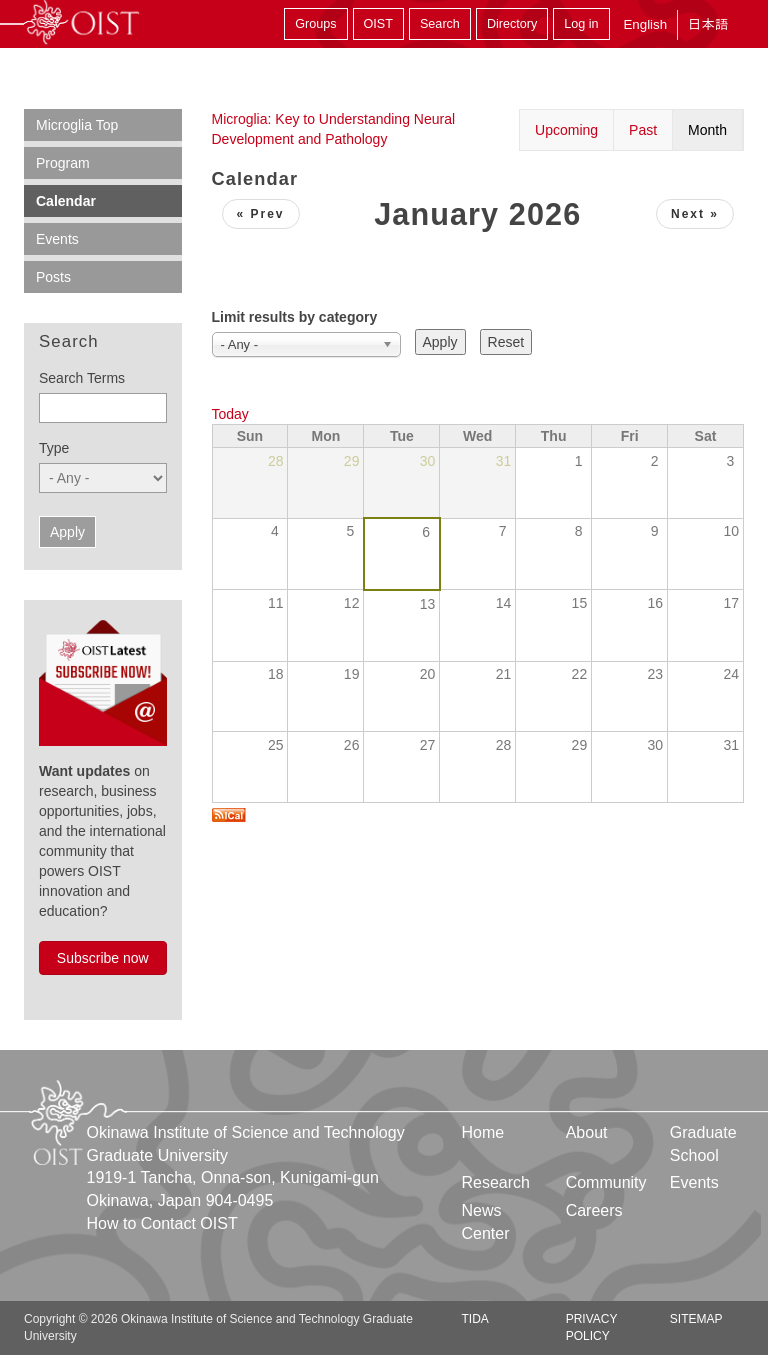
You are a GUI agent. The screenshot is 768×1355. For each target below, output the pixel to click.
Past (643, 130)
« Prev (261, 214)
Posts (53, 277)
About (587, 1132)
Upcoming (566, 130)
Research (496, 1182)
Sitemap (696, 1319)
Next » (695, 214)
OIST (378, 24)
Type (54, 448)
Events (57, 239)
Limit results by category (295, 317)
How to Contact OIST (162, 1223)
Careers (594, 1210)
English (645, 24)
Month (707, 130)
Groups (315, 24)
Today (230, 414)
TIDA (475, 1319)
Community (606, 1182)
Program (63, 163)
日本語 (708, 24)
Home (483, 1132)
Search (440, 24)
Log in (581, 24)
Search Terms (82, 378)
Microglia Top (77, 125)
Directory (512, 24)
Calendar (66, 201)
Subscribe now (103, 958)
